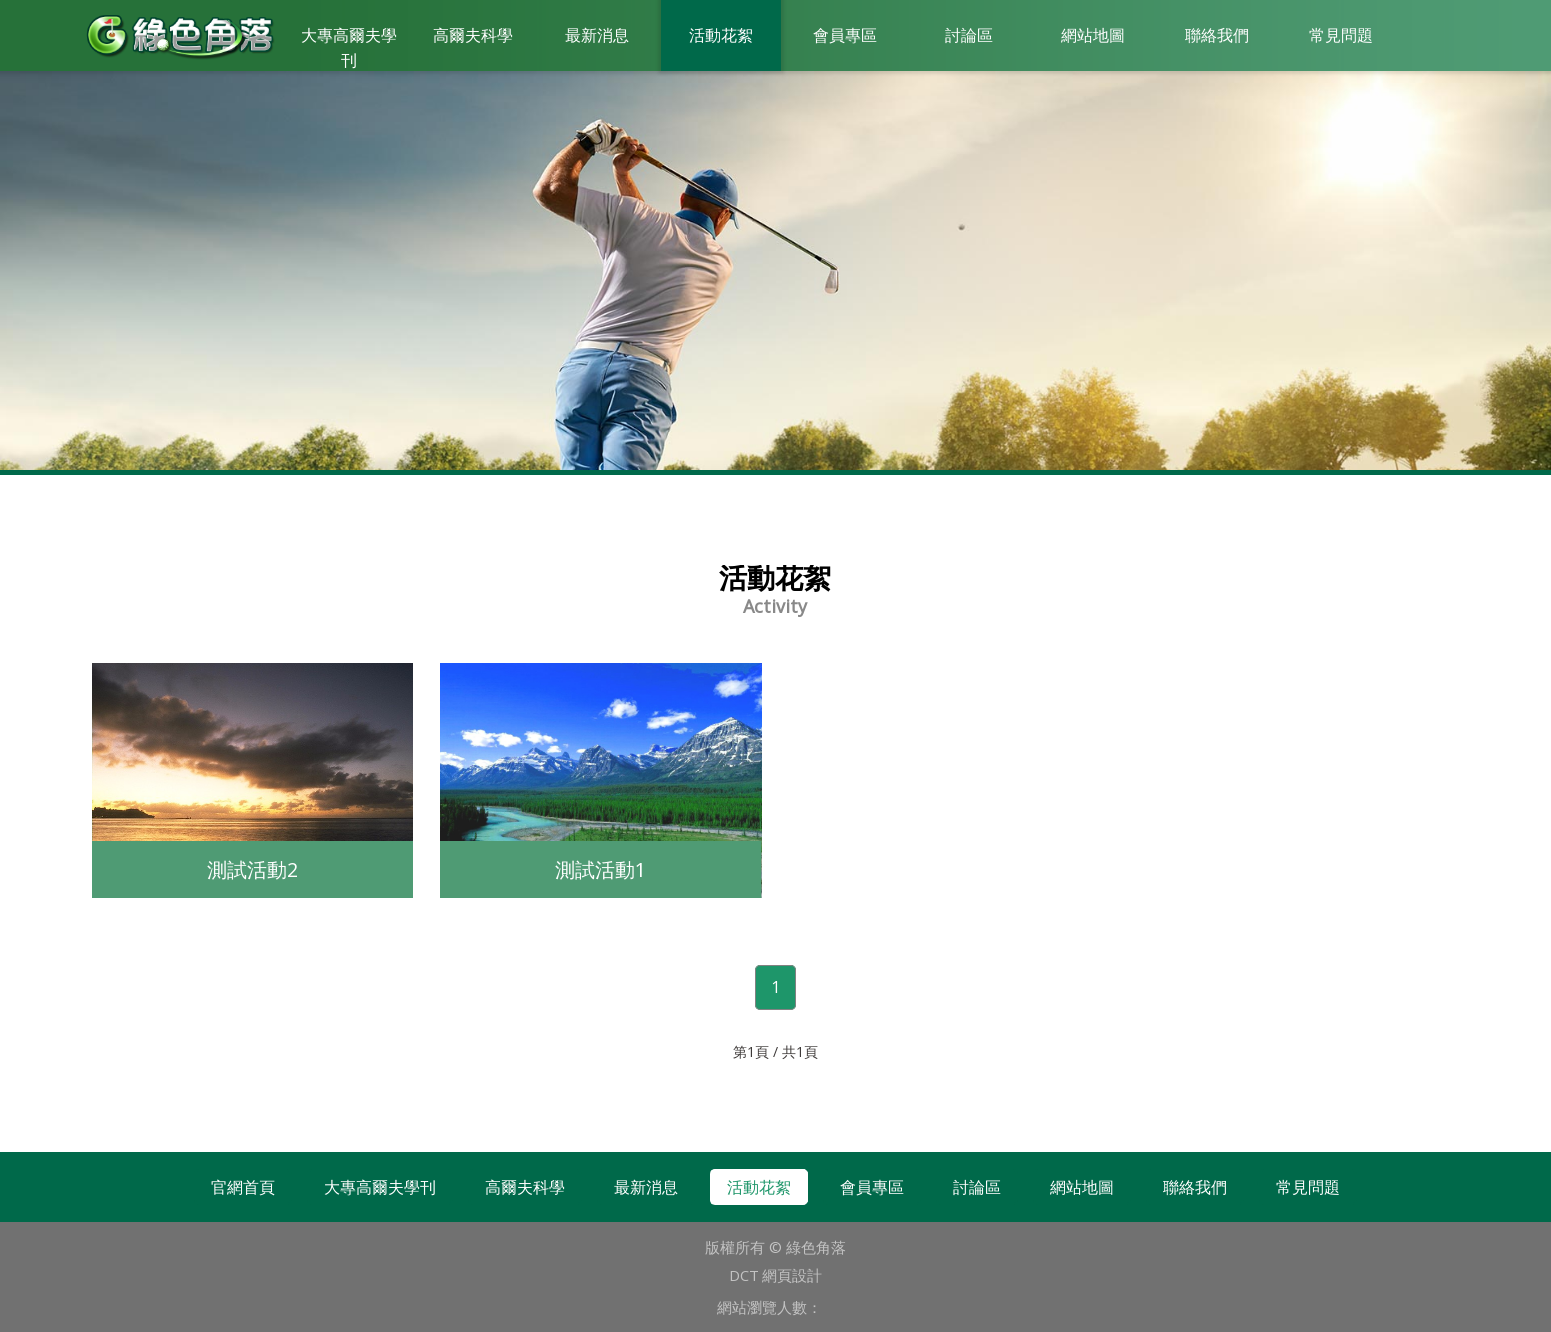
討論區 (969, 35)
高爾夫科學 (473, 35)
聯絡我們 (1217, 35)
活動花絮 (721, 35)
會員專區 (845, 35)
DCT (744, 1275)
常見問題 (1341, 35)
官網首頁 (243, 1187)
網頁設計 (792, 1275)
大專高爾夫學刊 (349, 47)
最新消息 (597, 35)
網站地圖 (1093, 35)
